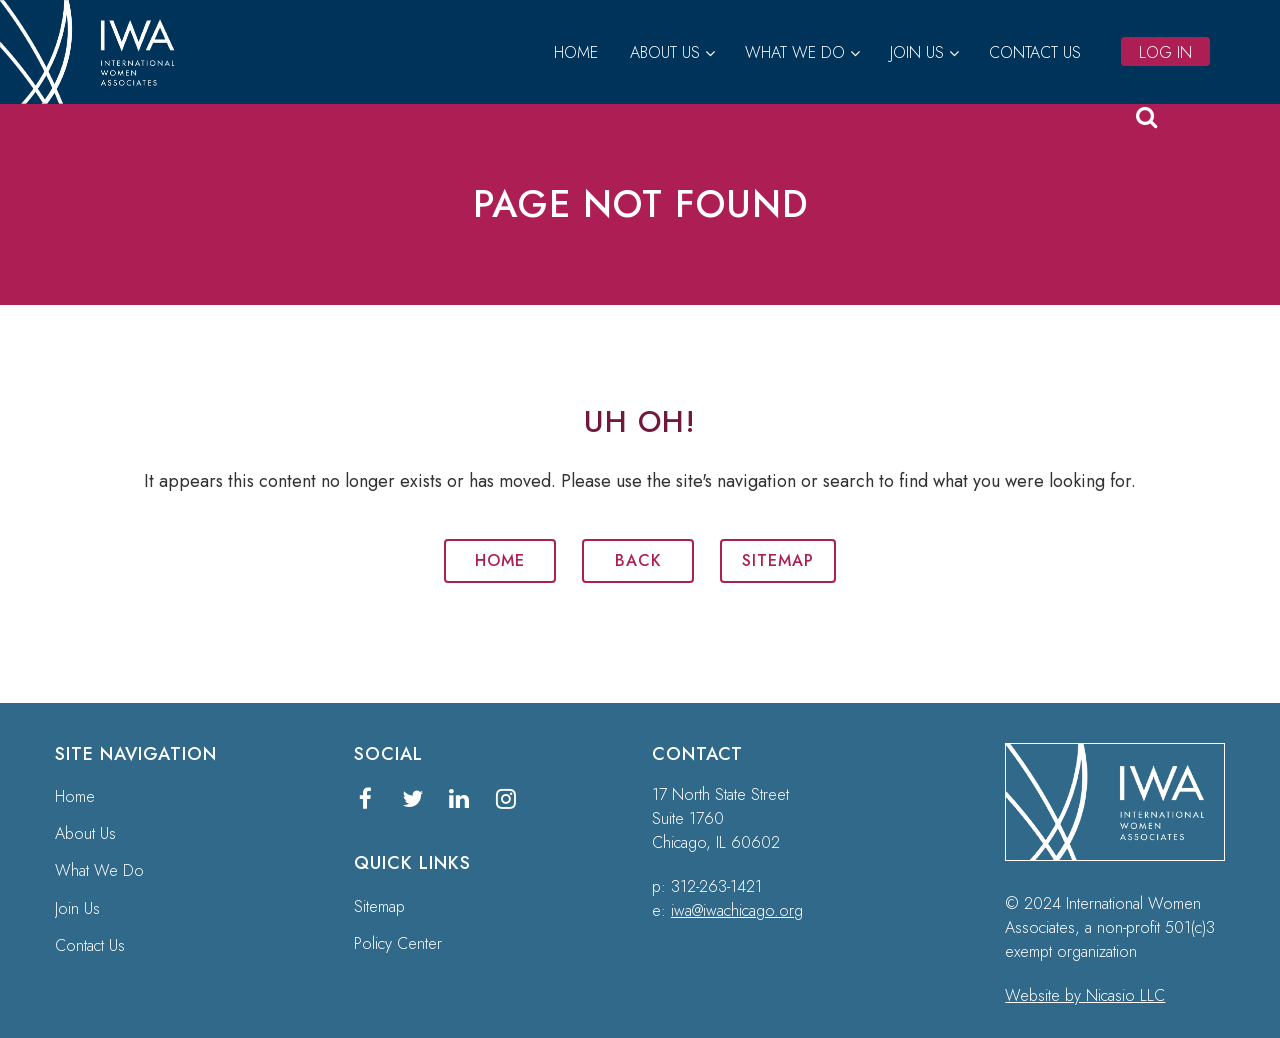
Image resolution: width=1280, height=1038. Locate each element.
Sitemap (778, 560)
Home (500, 560)
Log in (1165, 52)
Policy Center (398, 943)
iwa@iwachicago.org (737, 910)
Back (638, 560)
